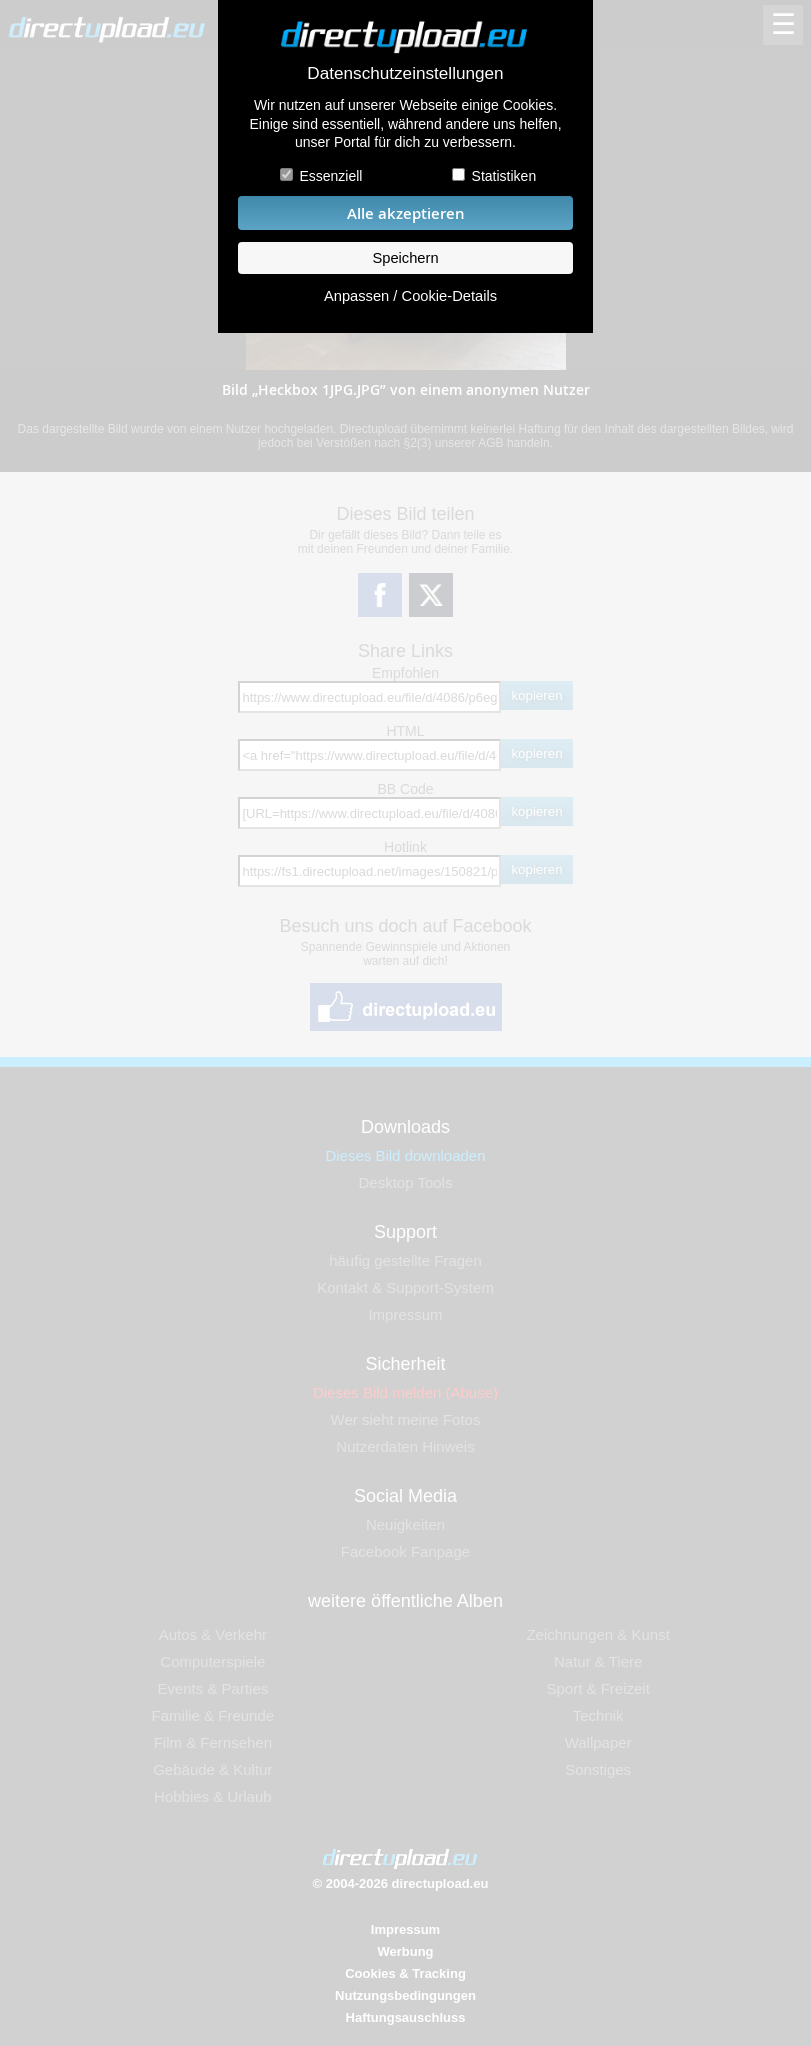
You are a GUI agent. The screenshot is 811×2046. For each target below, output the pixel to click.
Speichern (405, 258)
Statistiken (504, 176)
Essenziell (330, 176)
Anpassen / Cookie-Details (410, 296)
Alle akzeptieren (406, 213)
